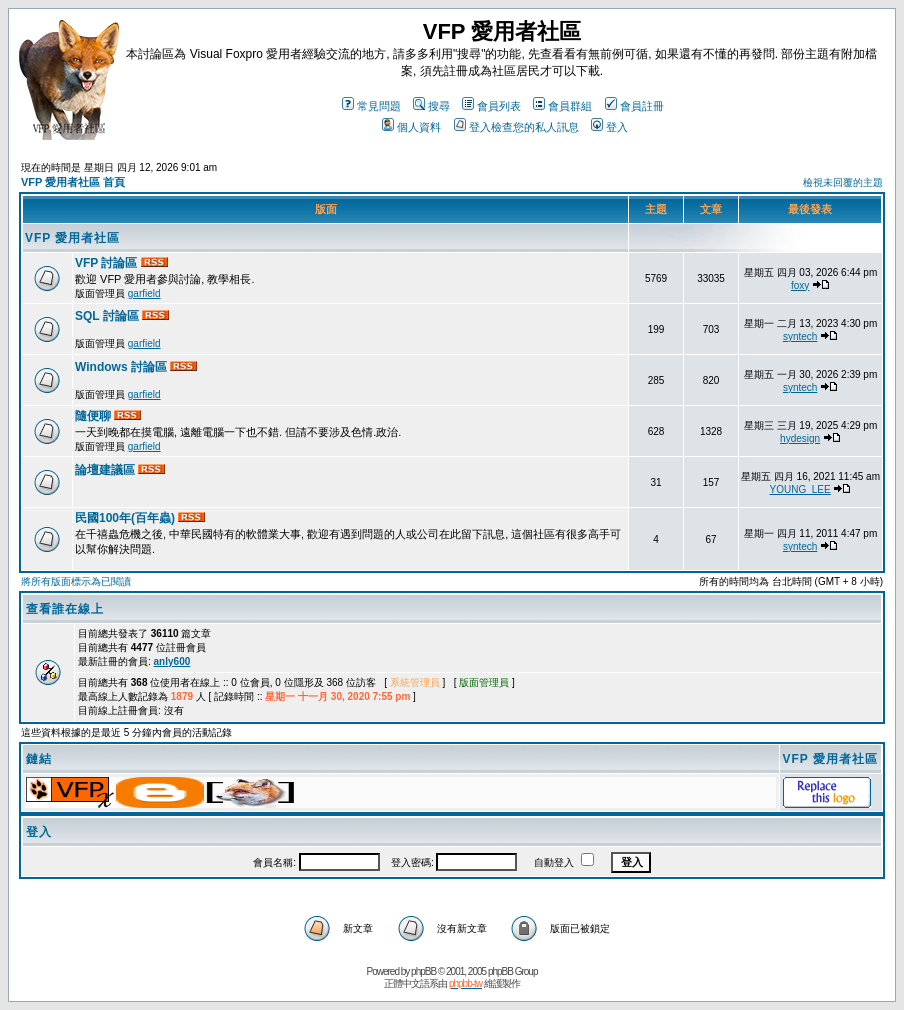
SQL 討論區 (108, 316)
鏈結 (39, 759)
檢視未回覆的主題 (843, 182)
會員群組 (562, 106)
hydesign (800, 438)
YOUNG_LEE (800, 489)
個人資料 (411, 127)
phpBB (423, 971)
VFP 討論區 (108, 263)
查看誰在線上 (65, 609)
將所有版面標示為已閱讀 (76, 581)
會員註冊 (634, 106)
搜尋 (431, 106)
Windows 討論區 (122, 367)
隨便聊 (94, 416)
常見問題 (371, 106)
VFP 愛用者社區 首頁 (73, 182)
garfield (144, 293)
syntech (800, 336)
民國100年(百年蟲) (126, 518)
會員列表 (491, 106)
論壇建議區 (106, 470)
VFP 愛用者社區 (72, 238)
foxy (800, 285)
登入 (609, 127)
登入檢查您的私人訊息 (516, 127)
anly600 (172, 661)
